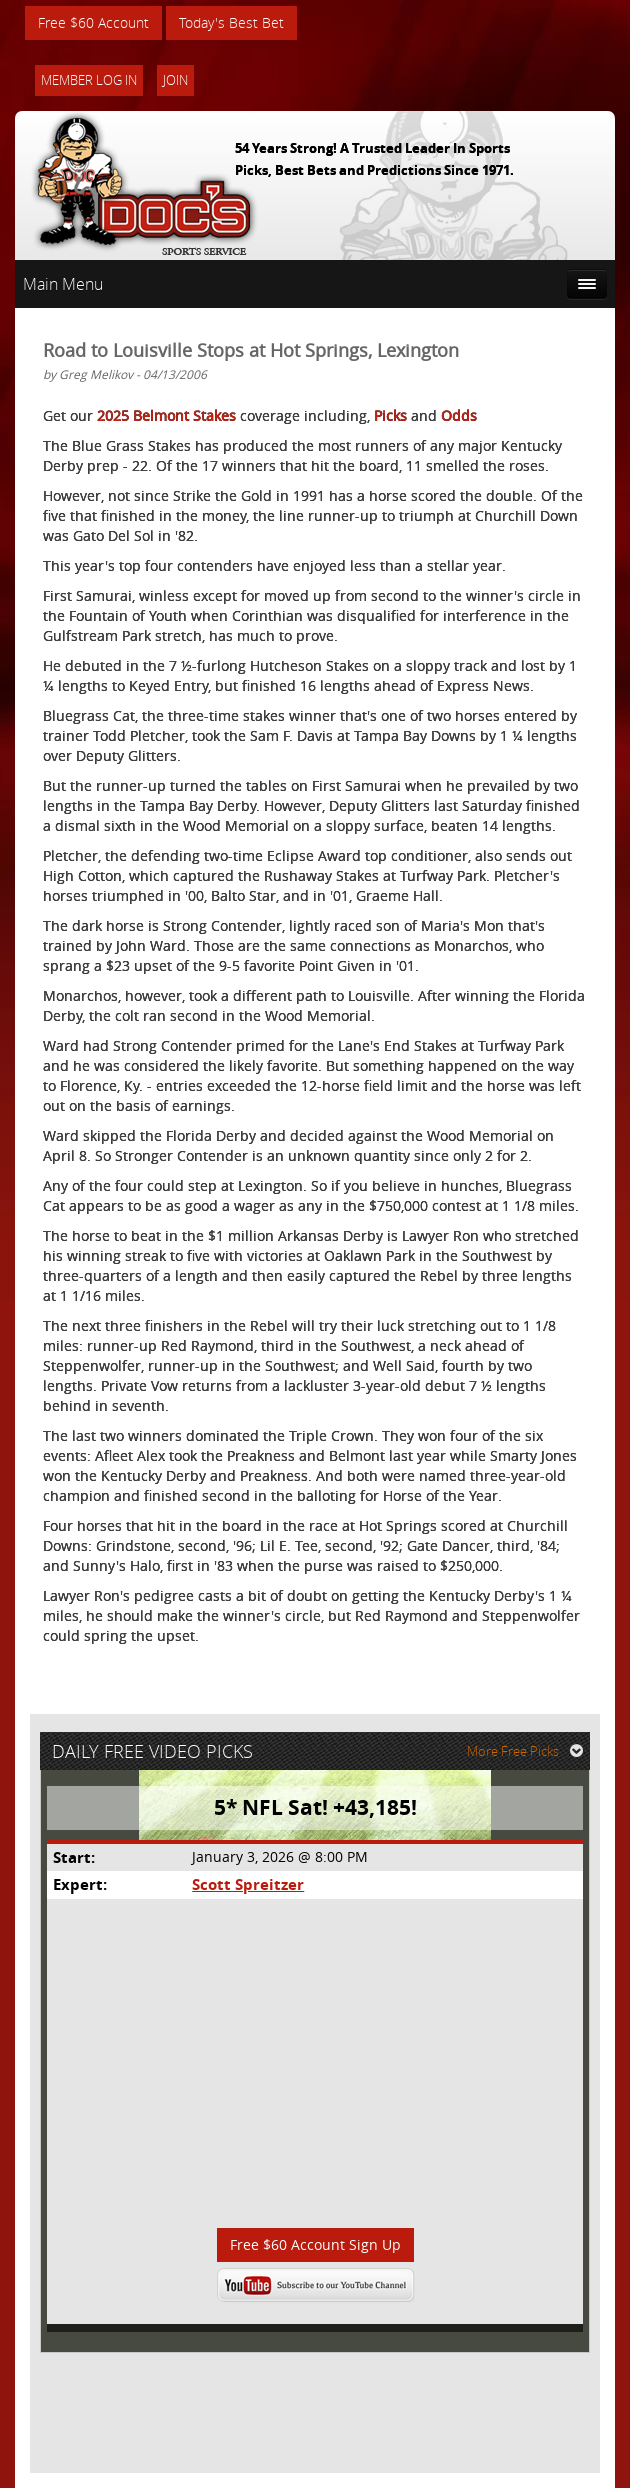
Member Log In (89, 80)
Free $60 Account (93, 22)
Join (175, 80)
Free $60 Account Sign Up (315, 2244)
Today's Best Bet (231, 22)
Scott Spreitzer (248, 1884)
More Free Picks (525, 1751)
